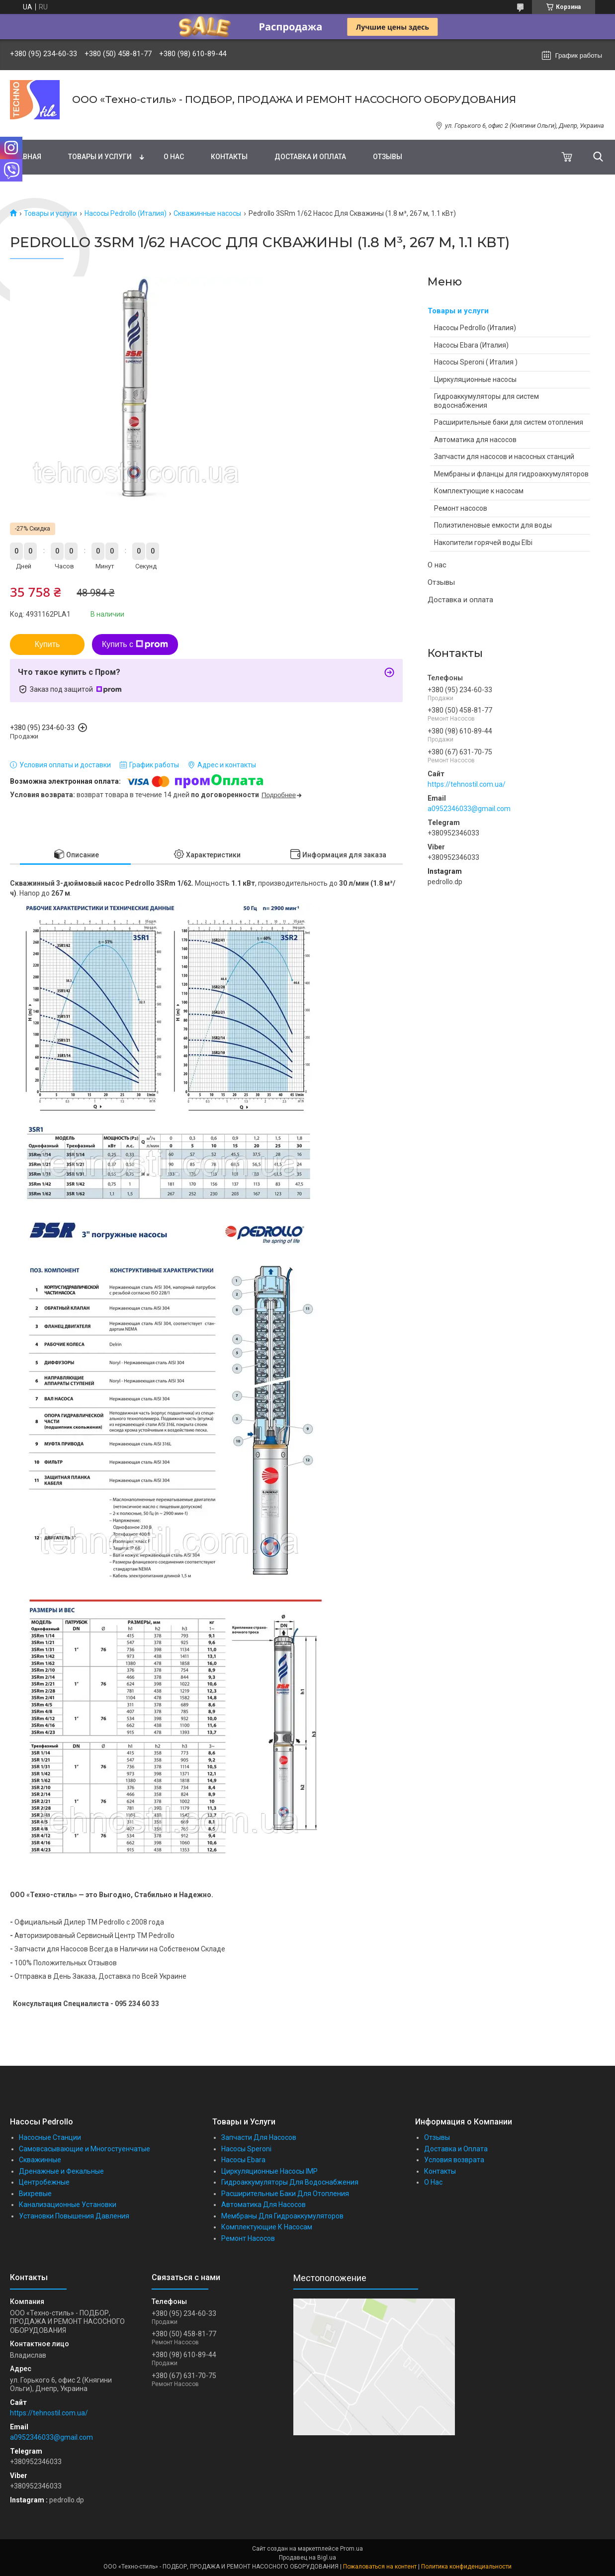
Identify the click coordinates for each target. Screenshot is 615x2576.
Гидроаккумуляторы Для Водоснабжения (289, 2182)
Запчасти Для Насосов (258, 2137)
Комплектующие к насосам (479, 491)
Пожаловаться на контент (380, 2566)
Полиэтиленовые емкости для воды (493, 525)
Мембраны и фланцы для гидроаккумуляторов (511, 474)
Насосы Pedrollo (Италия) (126, 213)
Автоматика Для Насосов (263, 2204)
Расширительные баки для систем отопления (508, 422)
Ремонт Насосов (248, 2238)
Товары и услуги (100, 157)
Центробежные (44, 2182)
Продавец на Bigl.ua (307, 2557)
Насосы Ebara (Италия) (471, 345)
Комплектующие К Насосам (266, 2227)
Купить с (135, 644)
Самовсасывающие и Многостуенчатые (84, 2149)
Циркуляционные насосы (475, 379)
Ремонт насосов (460, 508)
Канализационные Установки (67, 2204)
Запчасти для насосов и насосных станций (504, 456)
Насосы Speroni (246, 2149)
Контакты (229, 157)
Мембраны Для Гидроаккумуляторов (282, 2216)
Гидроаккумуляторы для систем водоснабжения (486, 400)
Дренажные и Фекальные (61, 2171)
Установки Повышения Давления (74, 2216)
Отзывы (387, 157)
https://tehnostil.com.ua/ (467, 784)
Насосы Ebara (243, 2160)
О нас (174, 157)
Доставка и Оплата (456, 2149)
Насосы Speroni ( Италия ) (476, 362)
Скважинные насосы (207, 213)
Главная (25, 157)
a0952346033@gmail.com (469, 809)
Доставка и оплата (310, 157)
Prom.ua (351, 2548)
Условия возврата (454, 2160)
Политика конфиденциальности (466, 2566)
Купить (47, 644)
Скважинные (40, 2160)
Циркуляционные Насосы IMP (269, 2171)
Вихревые (35, 2194)
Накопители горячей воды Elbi (483, 543)
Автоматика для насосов (475, 440)
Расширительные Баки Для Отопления (285, 2194)
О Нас (433, 2182)
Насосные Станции (50, 2137)
